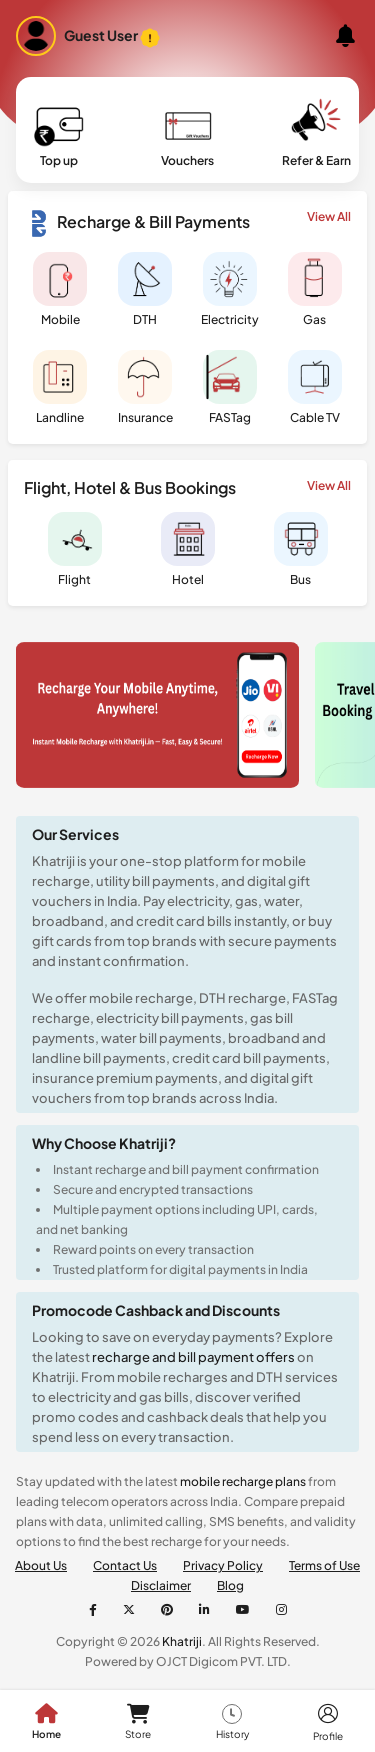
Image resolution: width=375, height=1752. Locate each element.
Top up (59, 134)
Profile (328, 1722)
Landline (60, 387)
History (232, 1722)
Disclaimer (161, 1585)
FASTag (230, 387)
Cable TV (315, 387)
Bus (301, 549)
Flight (75, 549)
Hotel (188, 549)
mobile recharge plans (243, 1481)
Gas (315, 289)
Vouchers (187, 134)
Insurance (145, 387)
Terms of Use (324, 1565)
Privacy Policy (223, 1565)
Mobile (60, 289)
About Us (41, 1565)
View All (329, 216)
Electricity (230, 289)
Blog (230, 1585)
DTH (145, 289)
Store (138, 1722)
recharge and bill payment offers (194, 1357)
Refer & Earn (316, 134)
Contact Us (125, 1565)
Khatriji (181, 1641)
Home (46, 1722)
